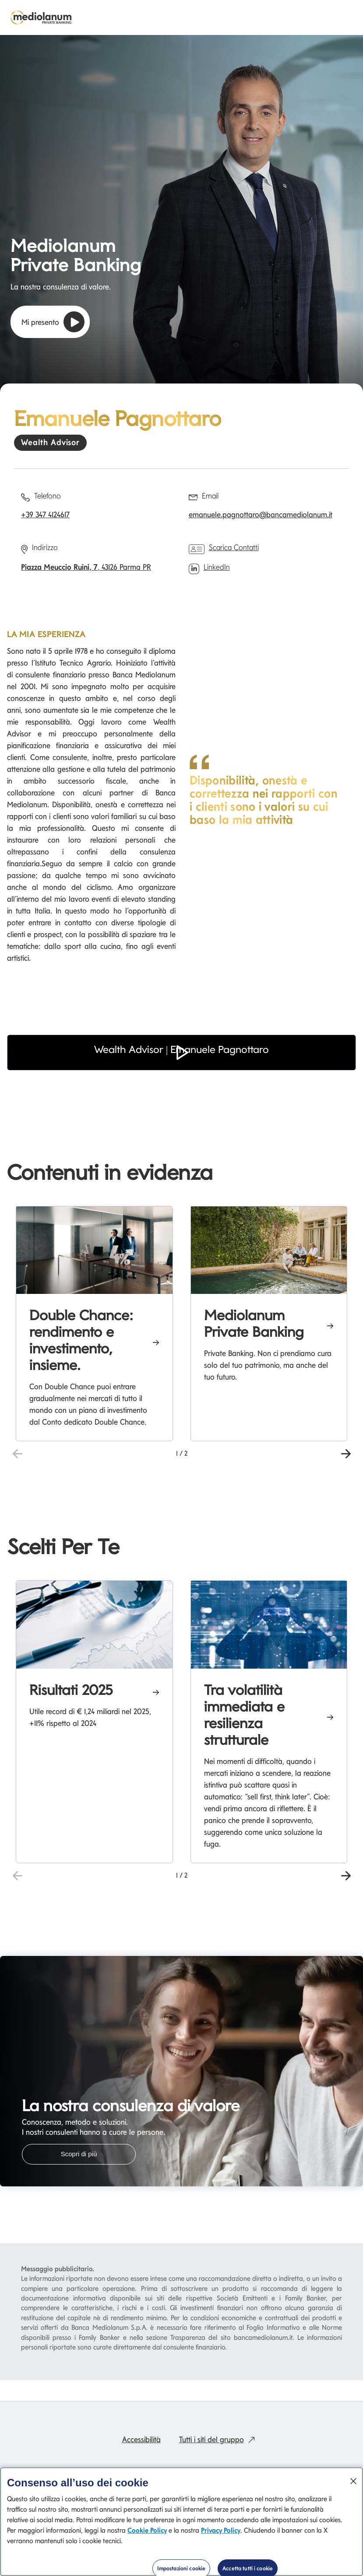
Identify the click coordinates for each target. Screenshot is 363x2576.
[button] (181, 1065)
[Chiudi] (353, 2481)
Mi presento (53, 321)
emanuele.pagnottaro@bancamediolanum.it (260, 514)
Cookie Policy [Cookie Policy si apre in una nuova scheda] (147, 2530)
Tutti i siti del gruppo (219, 2439)
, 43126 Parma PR (86, 567)
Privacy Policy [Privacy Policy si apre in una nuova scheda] (220, 2530)
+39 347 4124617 (45, 514)
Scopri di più (79, 2154)
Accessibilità (141, 2439)
